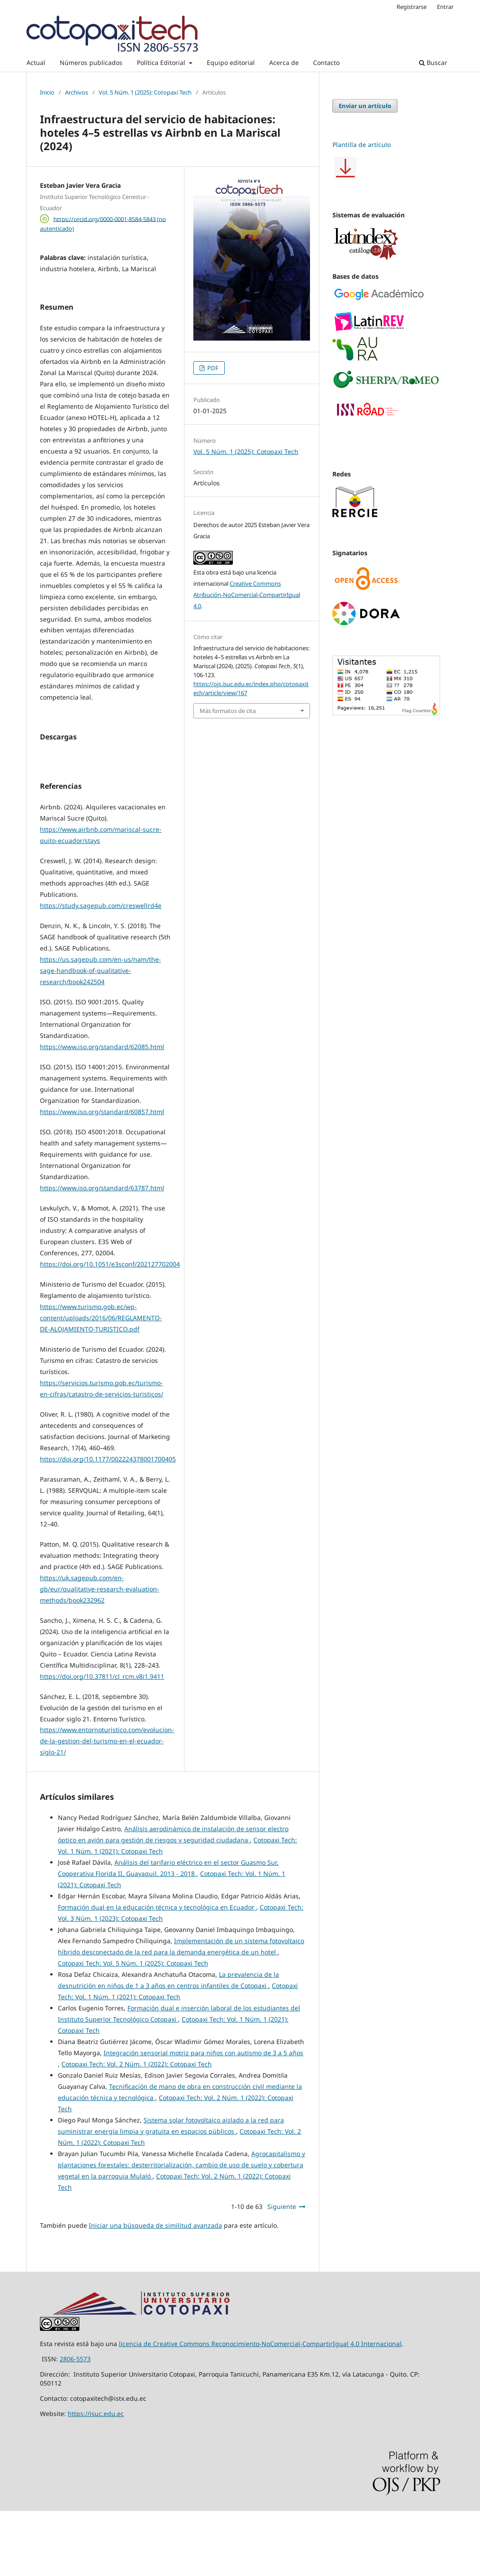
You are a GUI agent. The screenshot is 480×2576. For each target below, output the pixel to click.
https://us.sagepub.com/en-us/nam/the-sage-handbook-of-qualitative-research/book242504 (100, 1035)
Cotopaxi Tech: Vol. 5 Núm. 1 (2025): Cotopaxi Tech (133, 2028)
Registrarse (412, 7)
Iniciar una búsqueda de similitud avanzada (155, 2290)
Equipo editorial (231, 62)
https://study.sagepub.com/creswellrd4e (100, 970)
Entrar (445, 7)
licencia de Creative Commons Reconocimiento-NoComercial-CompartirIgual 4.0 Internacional (260, 2408)
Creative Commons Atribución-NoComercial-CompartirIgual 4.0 (246, 594)
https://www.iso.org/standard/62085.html (102, 1111)
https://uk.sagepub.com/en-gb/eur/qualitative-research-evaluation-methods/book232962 (99, 1653)
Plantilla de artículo (361, 144)
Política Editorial (162, 62)
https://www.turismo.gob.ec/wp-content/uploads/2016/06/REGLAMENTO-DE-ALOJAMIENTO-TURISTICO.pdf (101, 1382)
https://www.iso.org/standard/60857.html (102, 1176)
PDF (212, 368)
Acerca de (284, 62)
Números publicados (91, 62)
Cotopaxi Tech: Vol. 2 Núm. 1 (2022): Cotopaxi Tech (136, 2129)
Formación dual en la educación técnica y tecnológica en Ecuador (157, 1972)
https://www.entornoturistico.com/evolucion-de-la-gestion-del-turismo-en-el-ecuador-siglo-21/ (107, 1805)
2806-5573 (75, 2424)
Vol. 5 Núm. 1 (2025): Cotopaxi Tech (145, 92)
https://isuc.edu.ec (96, 2478)
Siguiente (281, 2271)
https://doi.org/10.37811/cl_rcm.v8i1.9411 (102, 1741)
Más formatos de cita (228, 711)
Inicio (47, 92)
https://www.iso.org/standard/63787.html (102, 1253)
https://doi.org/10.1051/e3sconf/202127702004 (110, 1329)
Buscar (433, 62)
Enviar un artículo (365, 106)
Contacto (326, 62)
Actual (35, 62)
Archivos (76, 92)
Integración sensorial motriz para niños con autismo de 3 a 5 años (203, 2118)
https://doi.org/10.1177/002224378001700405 (108, 1524)
